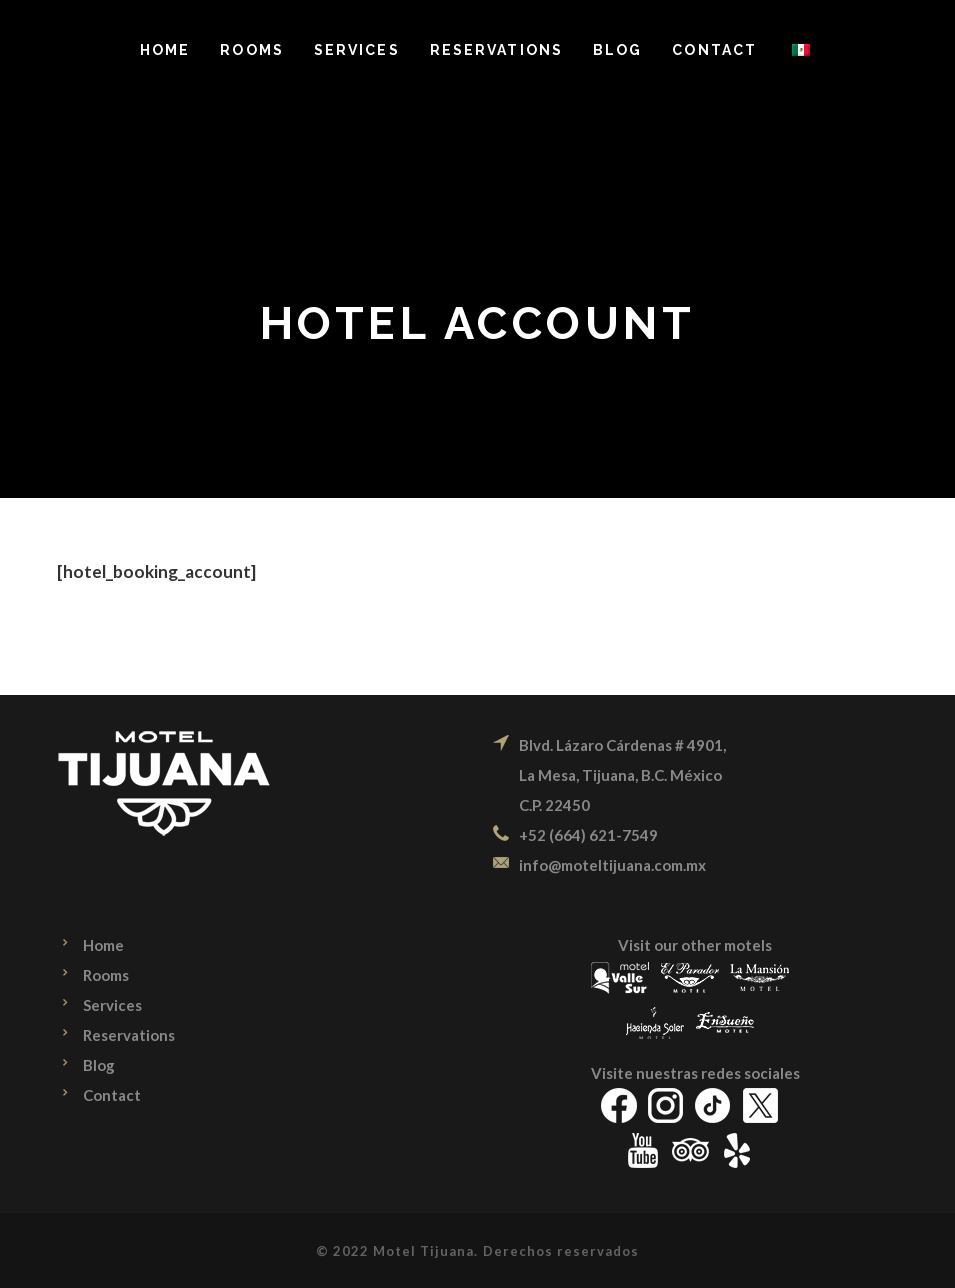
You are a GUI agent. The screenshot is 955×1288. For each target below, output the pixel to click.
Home (103, 945)
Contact (112, 1095)
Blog (99, 1065)
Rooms (106, 975)
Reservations (129, 1035)
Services (112, 1005)
